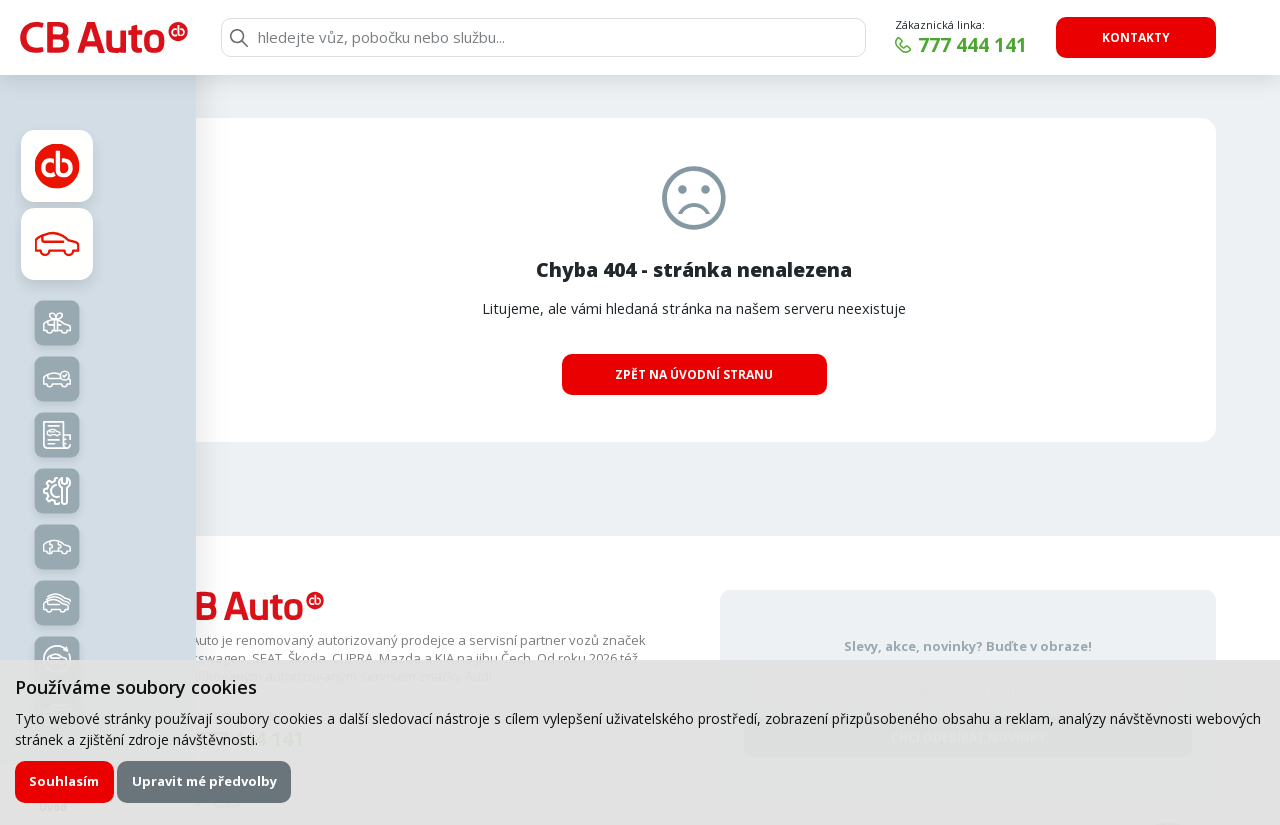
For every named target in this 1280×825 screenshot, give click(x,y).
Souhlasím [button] (64, 781)
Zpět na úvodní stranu (694, 374)
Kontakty (1136, 37)
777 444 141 (972, 45)
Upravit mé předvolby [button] (204, 781)
